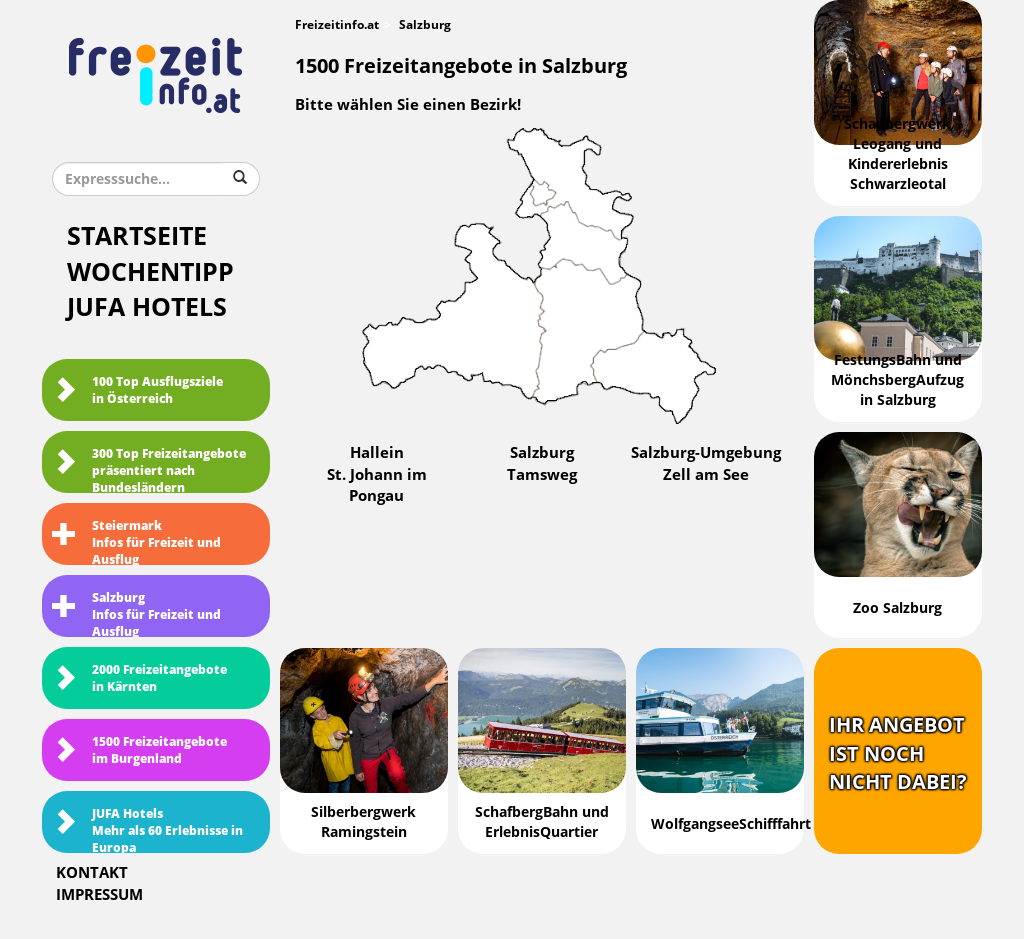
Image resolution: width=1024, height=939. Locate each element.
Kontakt (92, 873)
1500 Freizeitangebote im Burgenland (139, 750)
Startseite (137, 236)
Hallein (377, 453)
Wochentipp (150, 272)
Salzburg (542, 453)
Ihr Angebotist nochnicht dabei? (898, 753)
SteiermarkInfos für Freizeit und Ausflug (136, 542)
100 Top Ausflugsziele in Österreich (137, 390)
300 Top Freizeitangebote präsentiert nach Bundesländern (149, 470)
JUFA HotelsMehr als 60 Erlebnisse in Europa (147, 830)
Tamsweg (542, 475)
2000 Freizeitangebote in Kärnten (139, 678)
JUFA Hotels (147, 307)
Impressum (99, 895)
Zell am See (706, 475)
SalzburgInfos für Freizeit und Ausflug (136, 614)
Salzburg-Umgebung (706, 453)
